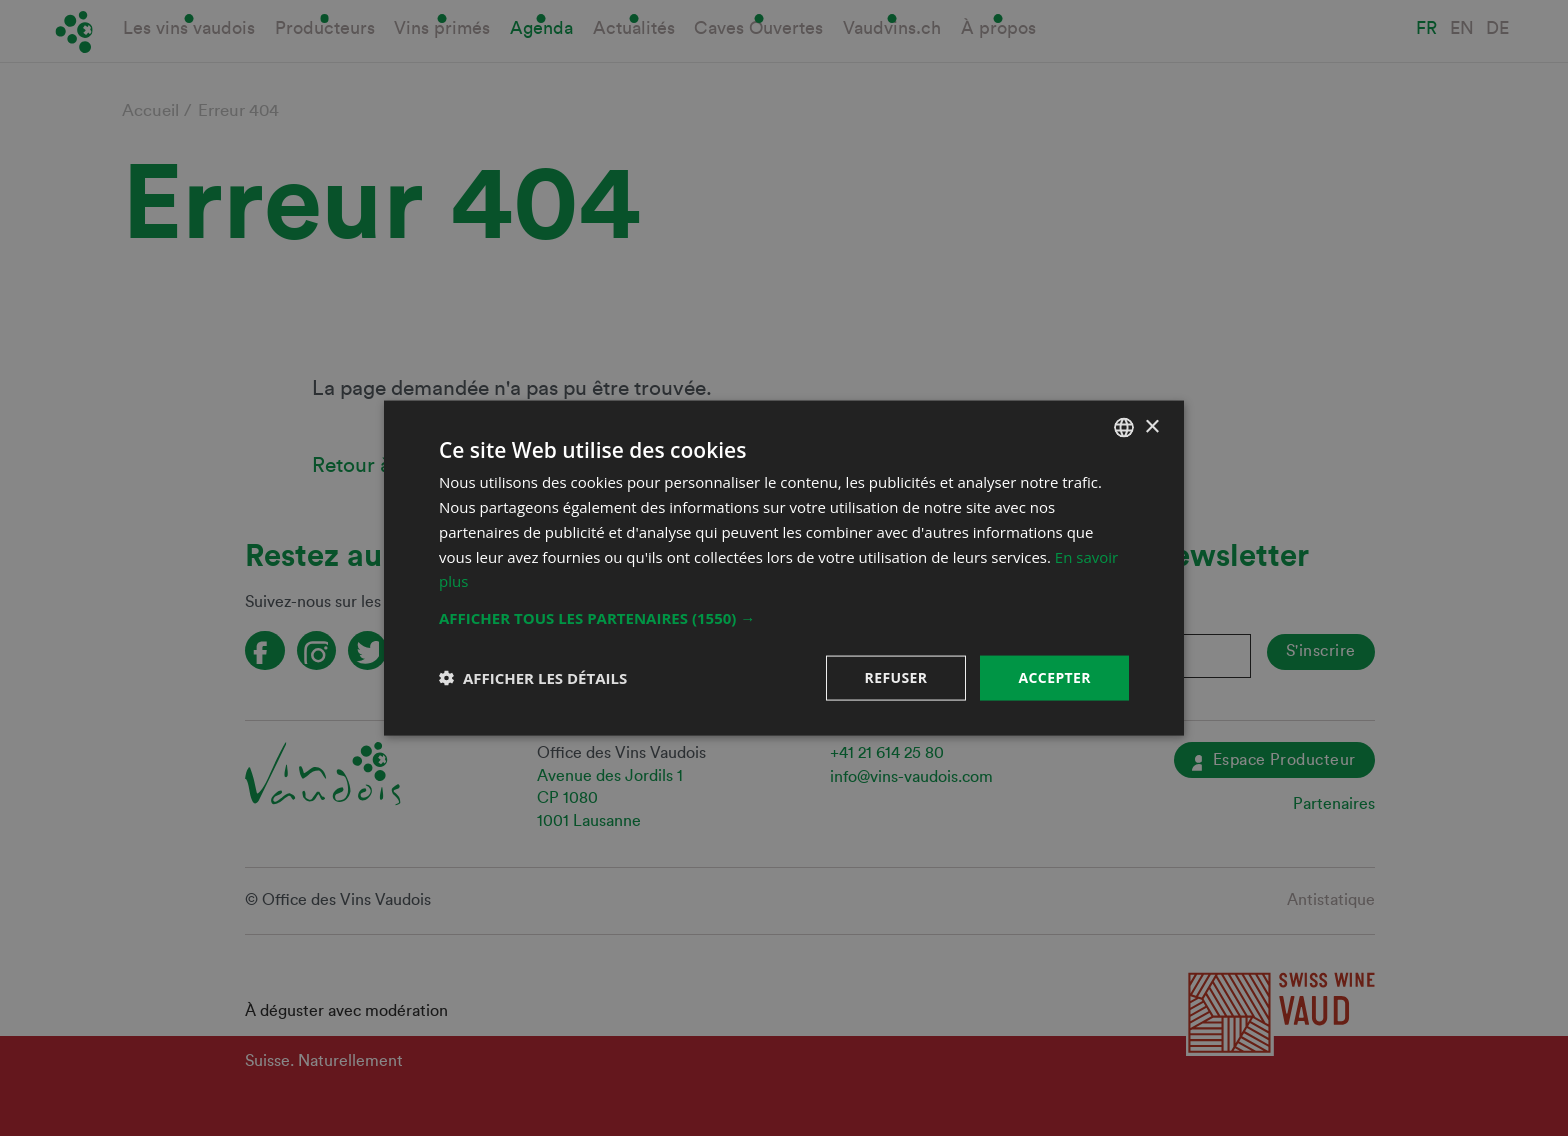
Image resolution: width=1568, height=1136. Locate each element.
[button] (784, 618)
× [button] (1151, 426)
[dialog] (784, 568)
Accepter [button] (1054, 677)
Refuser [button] (896, 677)
